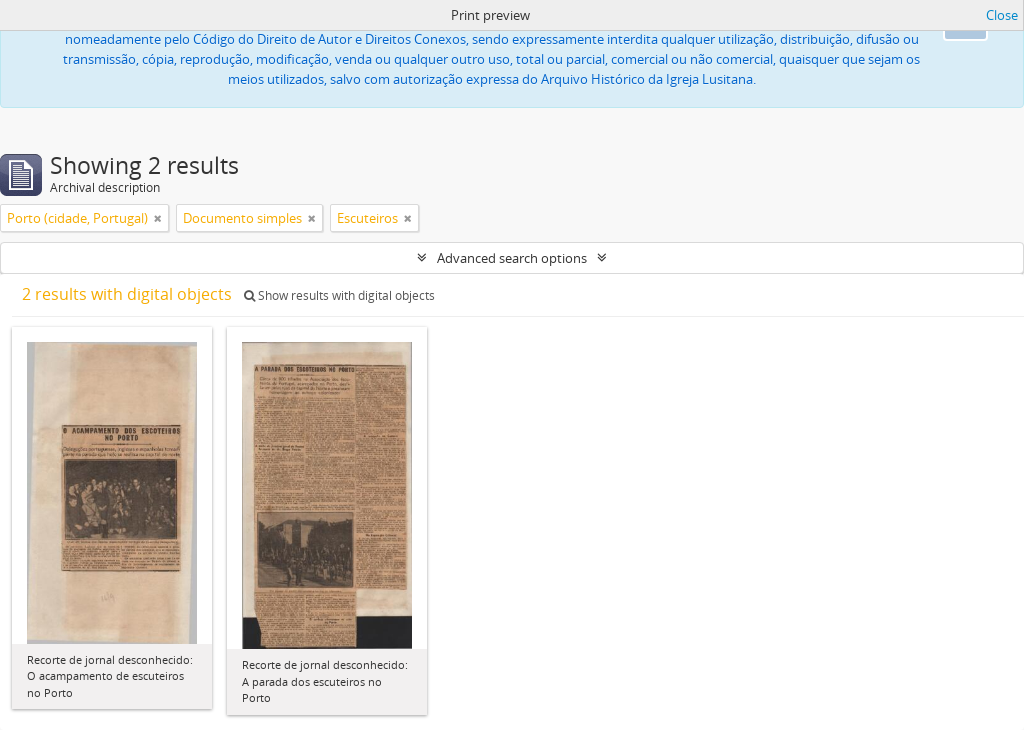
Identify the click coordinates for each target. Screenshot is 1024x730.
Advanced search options (512, 258)
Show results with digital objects (339, 295)
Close (1002, 15)
